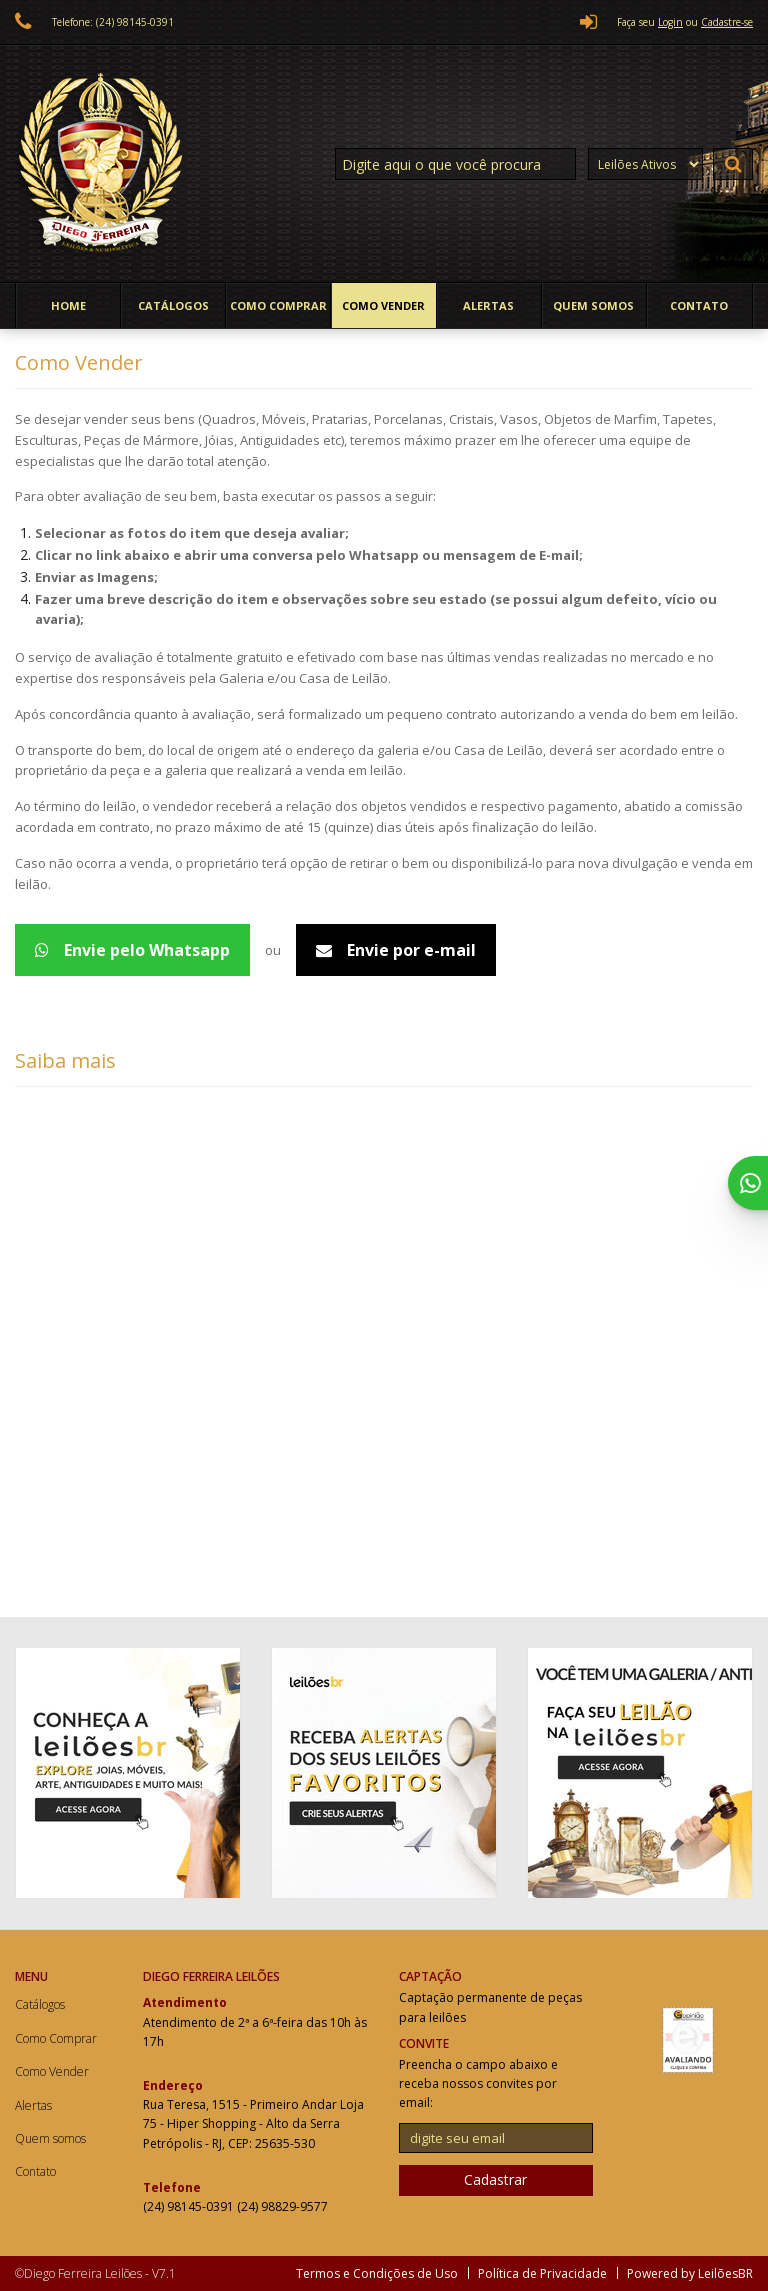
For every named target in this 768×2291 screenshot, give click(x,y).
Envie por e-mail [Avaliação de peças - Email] (396, 950)
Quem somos (593, 305)
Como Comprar (278, 305)
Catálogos (173, 305)
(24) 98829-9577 (282, 2206)
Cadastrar (495, 2179)
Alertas (488, 305)
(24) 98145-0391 (190, 2206)
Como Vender (383, 305)
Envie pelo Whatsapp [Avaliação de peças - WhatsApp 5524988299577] (132, 950)
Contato (699, 305)
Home (68, 305)
